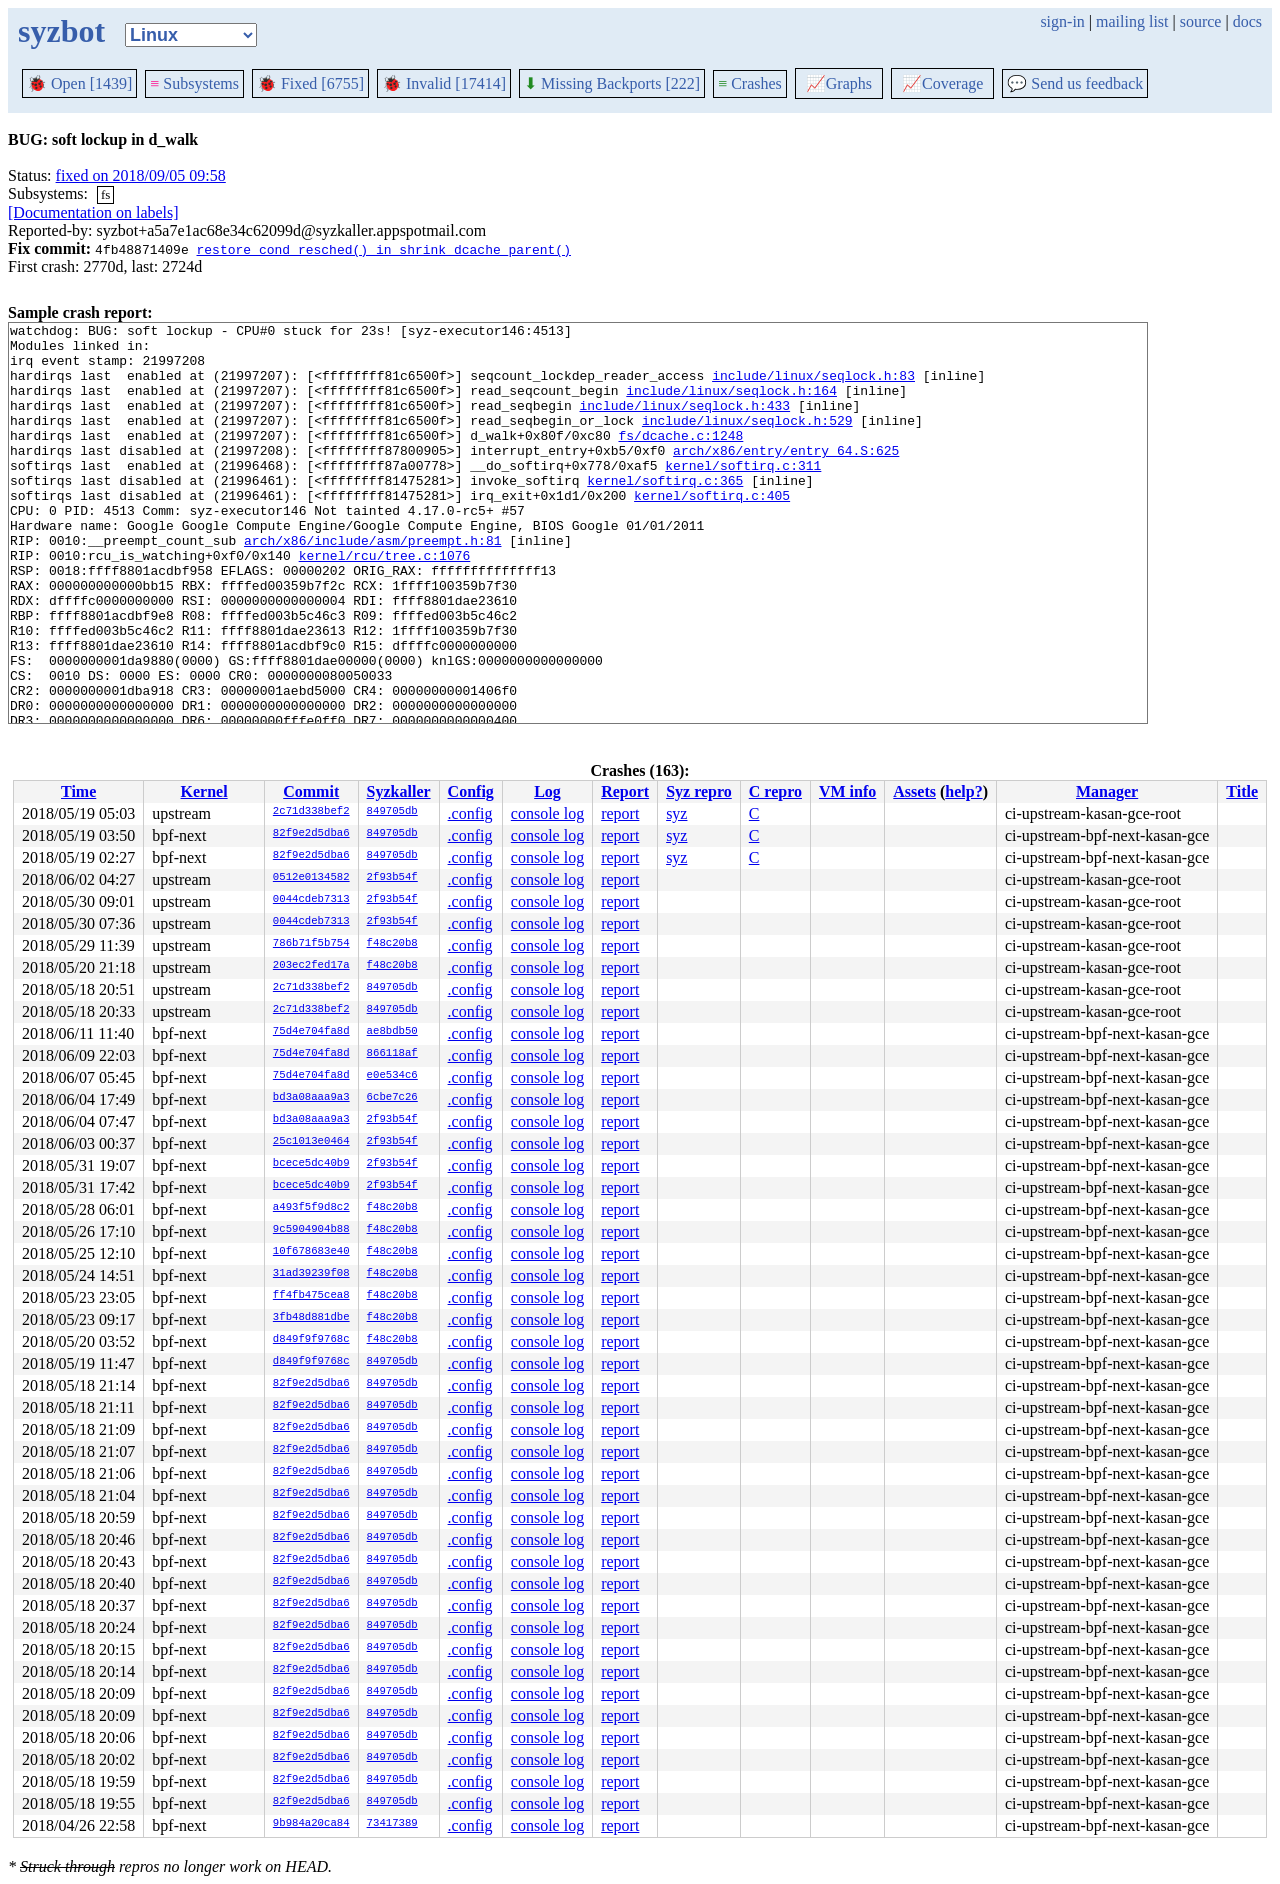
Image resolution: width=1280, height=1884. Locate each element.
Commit (311, 791)
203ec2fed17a (311, 966)
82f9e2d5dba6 (311, 834)
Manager (1107, 791)
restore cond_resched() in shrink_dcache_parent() (383, 249)
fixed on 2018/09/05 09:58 (141, 175)
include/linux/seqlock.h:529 (747, 441)
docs (1247, 21)
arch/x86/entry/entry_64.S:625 (786, 477)
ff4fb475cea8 (311, 1296)
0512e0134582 (311, 878)
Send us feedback (1075, 83)
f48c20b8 (392, 944)
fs (105, 194)
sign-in (1062, 21)
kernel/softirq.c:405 (712, 531)
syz (676, 813)
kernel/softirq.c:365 (665, 513)
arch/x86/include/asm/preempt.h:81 (372, 585)
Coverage (942, 83)
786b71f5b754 (311, 944)
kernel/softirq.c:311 (743, 495)
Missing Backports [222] (612, 83)
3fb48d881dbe (311, 1318)
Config (471, 791)
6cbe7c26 (392, 1098)
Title (1242, 791)
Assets (914, 791)
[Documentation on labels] (93, 212)
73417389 (392, 1824)
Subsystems (194, 83)
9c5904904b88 (311, 1230)
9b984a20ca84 (311, 1824)
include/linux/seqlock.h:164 (731, 405)
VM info (847, 791)
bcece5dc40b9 (311, 1164)
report (620, 813)
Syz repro (699, 791)
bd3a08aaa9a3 (311, 1098)
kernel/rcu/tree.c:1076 (385, 603)
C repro (775, 791)
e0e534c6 (392, 1076)
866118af (392, 1054)
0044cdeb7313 (311, 900)
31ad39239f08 (311, 1274)
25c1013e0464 (311, 1142)
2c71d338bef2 (311, 812)
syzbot (61, 31)
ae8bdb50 (392, 1032)
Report (625, 791)
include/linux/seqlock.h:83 (813, 387)
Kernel (204, 791)
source (1201, 21)
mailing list (1132, 21)
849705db (392, 812)
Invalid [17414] (444, 83)
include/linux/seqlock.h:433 (684, 423)
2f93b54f (392, 878)
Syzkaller (399, 791)
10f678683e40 (311, 1252)
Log (547, 791)
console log (547, 813)
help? (963, 791)
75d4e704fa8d (311, 1032)
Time (78, 791)
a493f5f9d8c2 (311, 1208)
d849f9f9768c (311, 1340)
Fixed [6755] (310, 83)
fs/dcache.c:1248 (680, 459)
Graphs (839, 83)
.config (470, 813)
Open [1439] (79, 83)
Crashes (750, 83)
